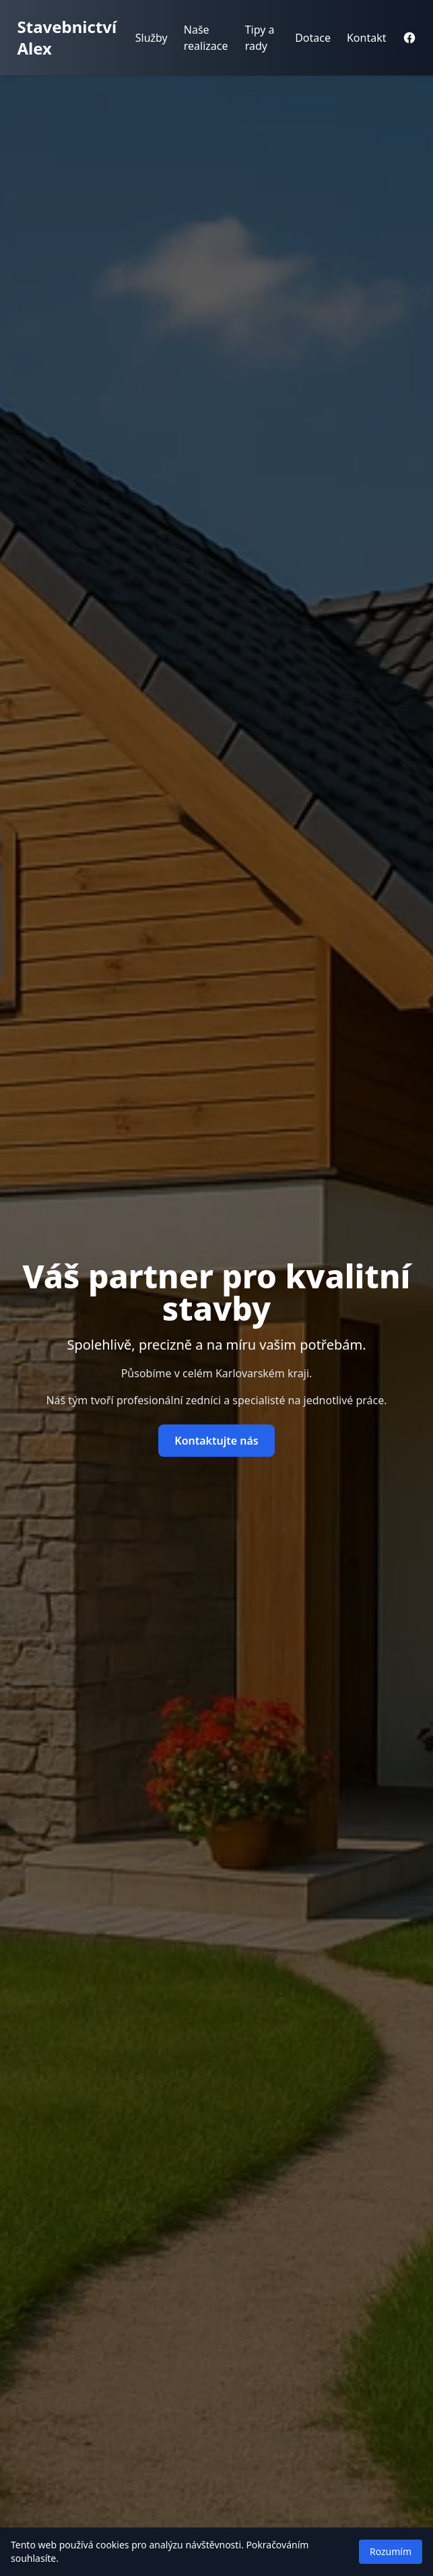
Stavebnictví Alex (67, 37)
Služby (151, 37)
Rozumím (390, 2551)
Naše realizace (206, 37)
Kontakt (367, 37)
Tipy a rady (260, 37)
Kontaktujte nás (216, 1440)
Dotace (313, 37)
